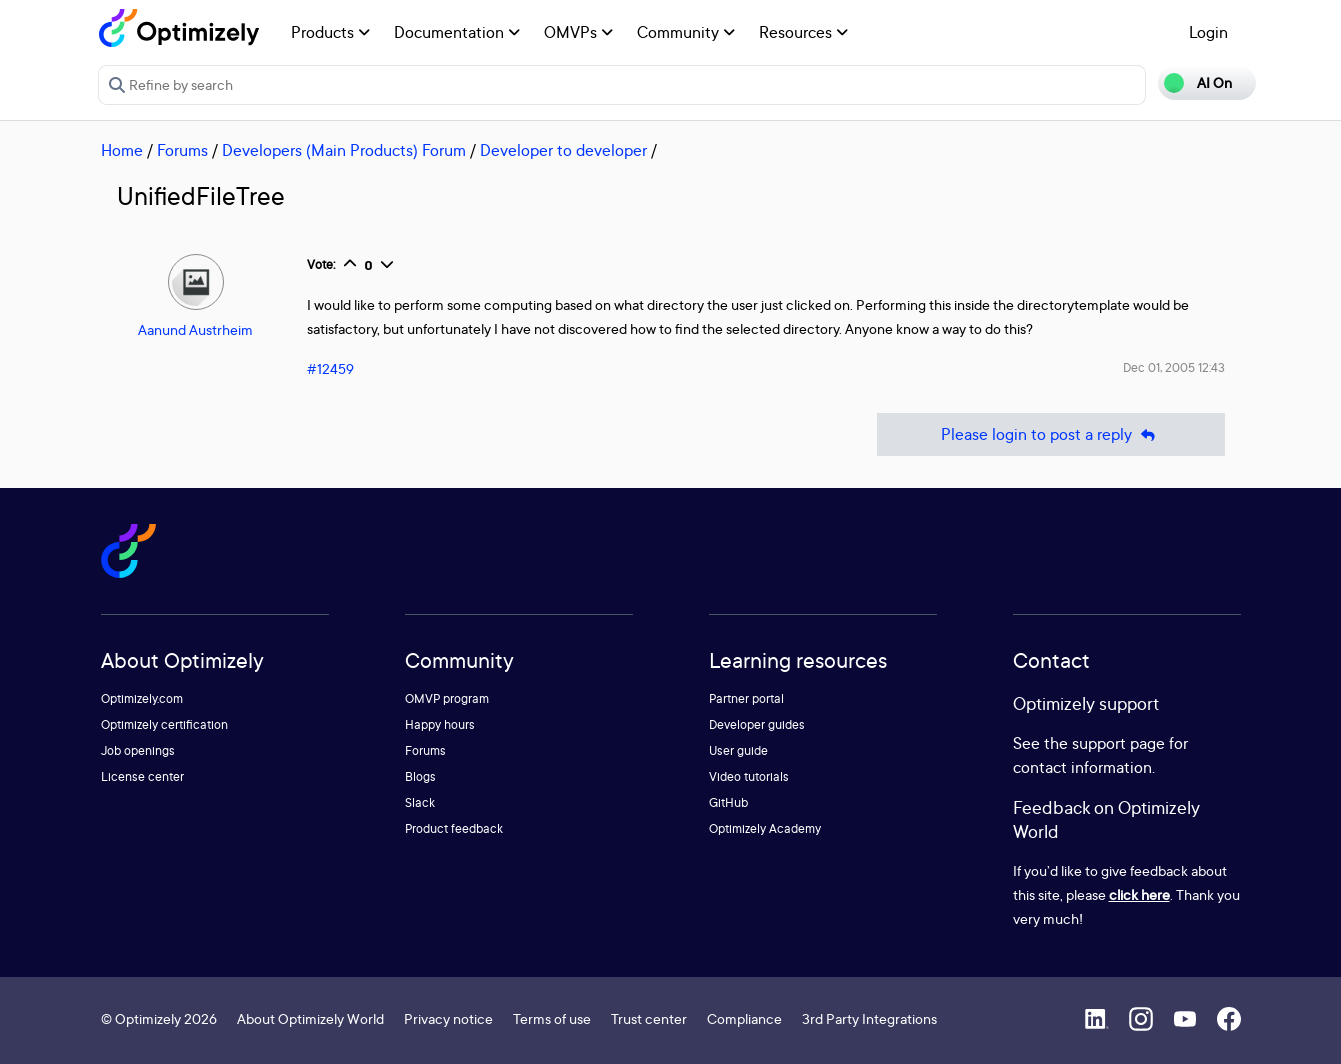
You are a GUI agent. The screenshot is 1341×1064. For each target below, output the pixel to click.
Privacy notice (448, 1018)
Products (330, 32)
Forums (182, 150)
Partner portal (746, 698)
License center (142, 776)
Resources (803, 32)
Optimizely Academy (765, 828)
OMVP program (447, 698)
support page (1118, 743)
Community (686, 32)
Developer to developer (563, 150)
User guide (738, 750)
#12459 (330, 368)
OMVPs (578, 32)
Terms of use (552, 1018)
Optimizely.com (142, 698)
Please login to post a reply (1051, 434)
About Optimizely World (310, 1018)
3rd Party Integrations (869, 1018)
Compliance (744, 1018)
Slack (420, 802)
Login (1208, 32)
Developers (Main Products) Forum (344, 150)
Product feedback (454, 828)
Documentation (457, 32)
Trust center (649, 1018)
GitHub (728, 802)
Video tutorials (749, 776)
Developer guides (757, 724)
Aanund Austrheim (195, 329)
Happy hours (440, 724)
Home (122, 150)
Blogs (420, 776)
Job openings (138, 750)
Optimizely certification (164, 724)
